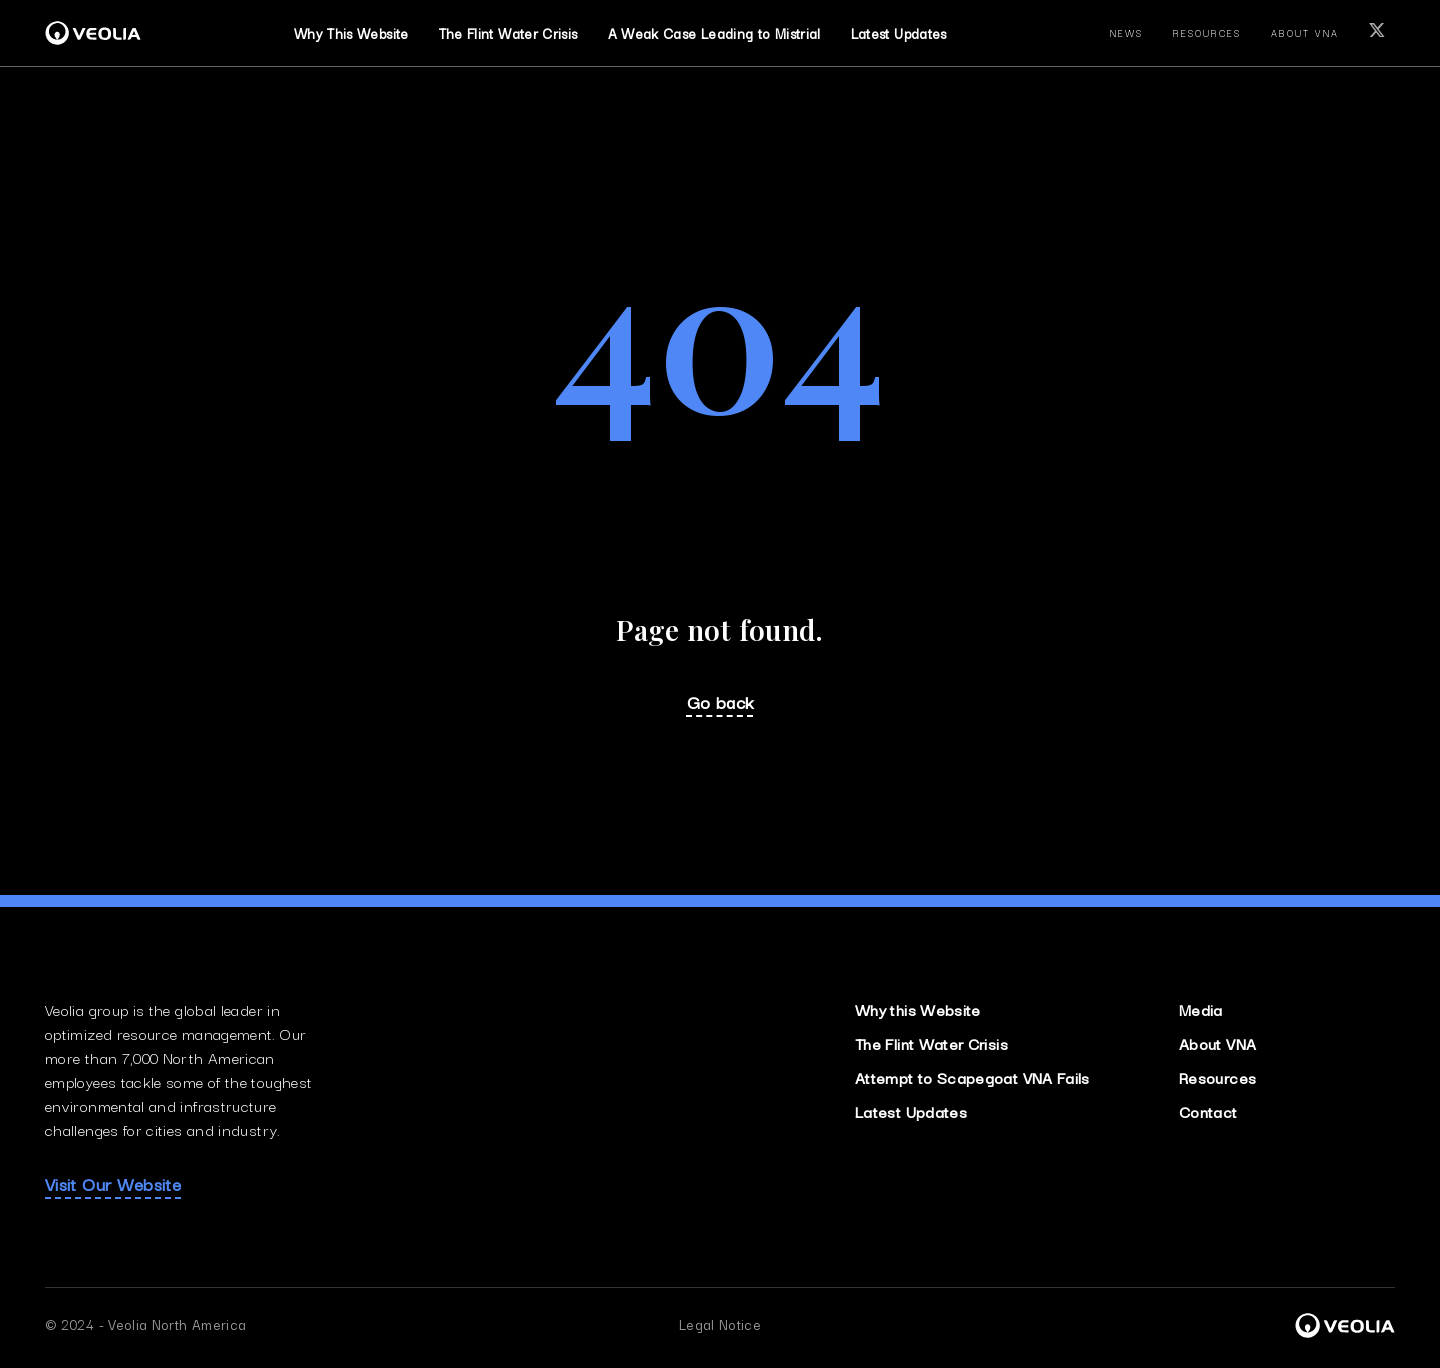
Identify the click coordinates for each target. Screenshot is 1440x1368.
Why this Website (918, 1009)
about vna (1305, 32)
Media (1201, 1009)
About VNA (1217, 1043)
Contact (1208, 1111)
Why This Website (351, 33)
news (1127, 32)
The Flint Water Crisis (931, 1043)
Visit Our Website (113, 1184)
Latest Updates (899, 33)
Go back (720, 702)
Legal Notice (720, 1324)
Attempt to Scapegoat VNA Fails (972, 1077)
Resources (1217, 1077)
